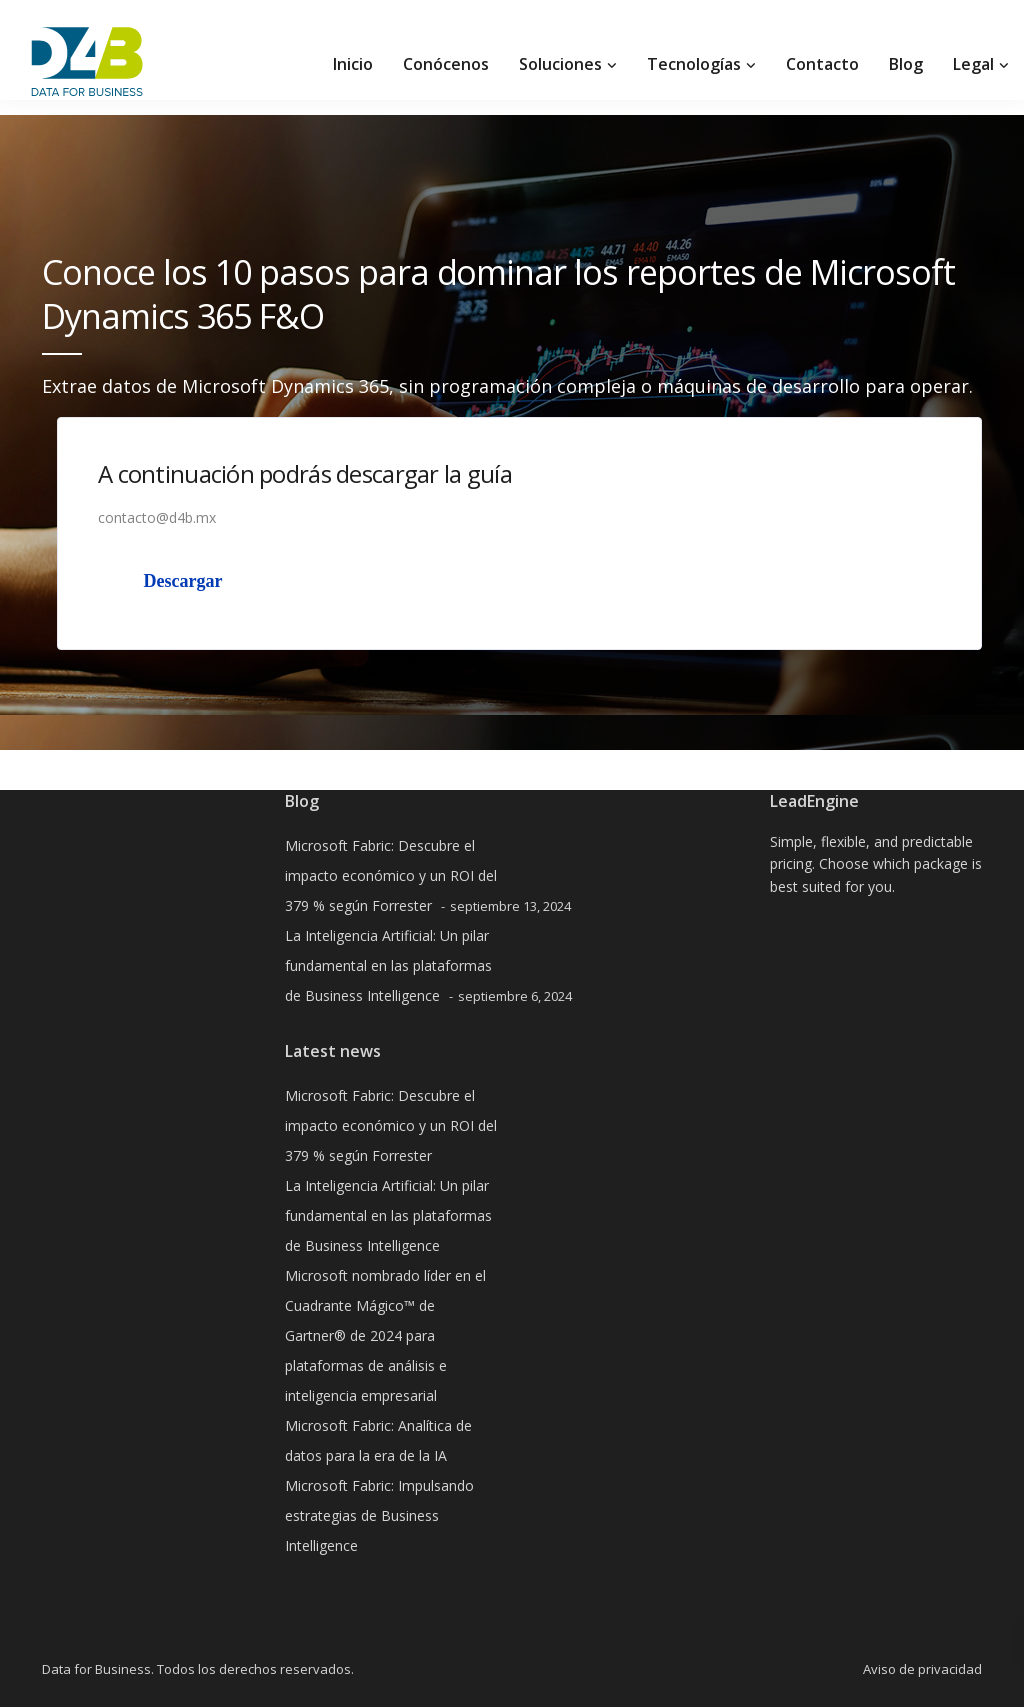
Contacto (822, 64)
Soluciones (560, 64)
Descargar (183, 581)
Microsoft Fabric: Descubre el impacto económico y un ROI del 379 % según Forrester (391, 875)
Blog (906, 64)
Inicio (353, 64)
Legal (973, 64)
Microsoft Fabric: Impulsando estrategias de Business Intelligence (379, 1515)
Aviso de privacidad (922, 1669)
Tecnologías (694, 64)
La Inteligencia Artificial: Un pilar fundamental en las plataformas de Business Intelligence (388, 965)
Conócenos (446, 64)
